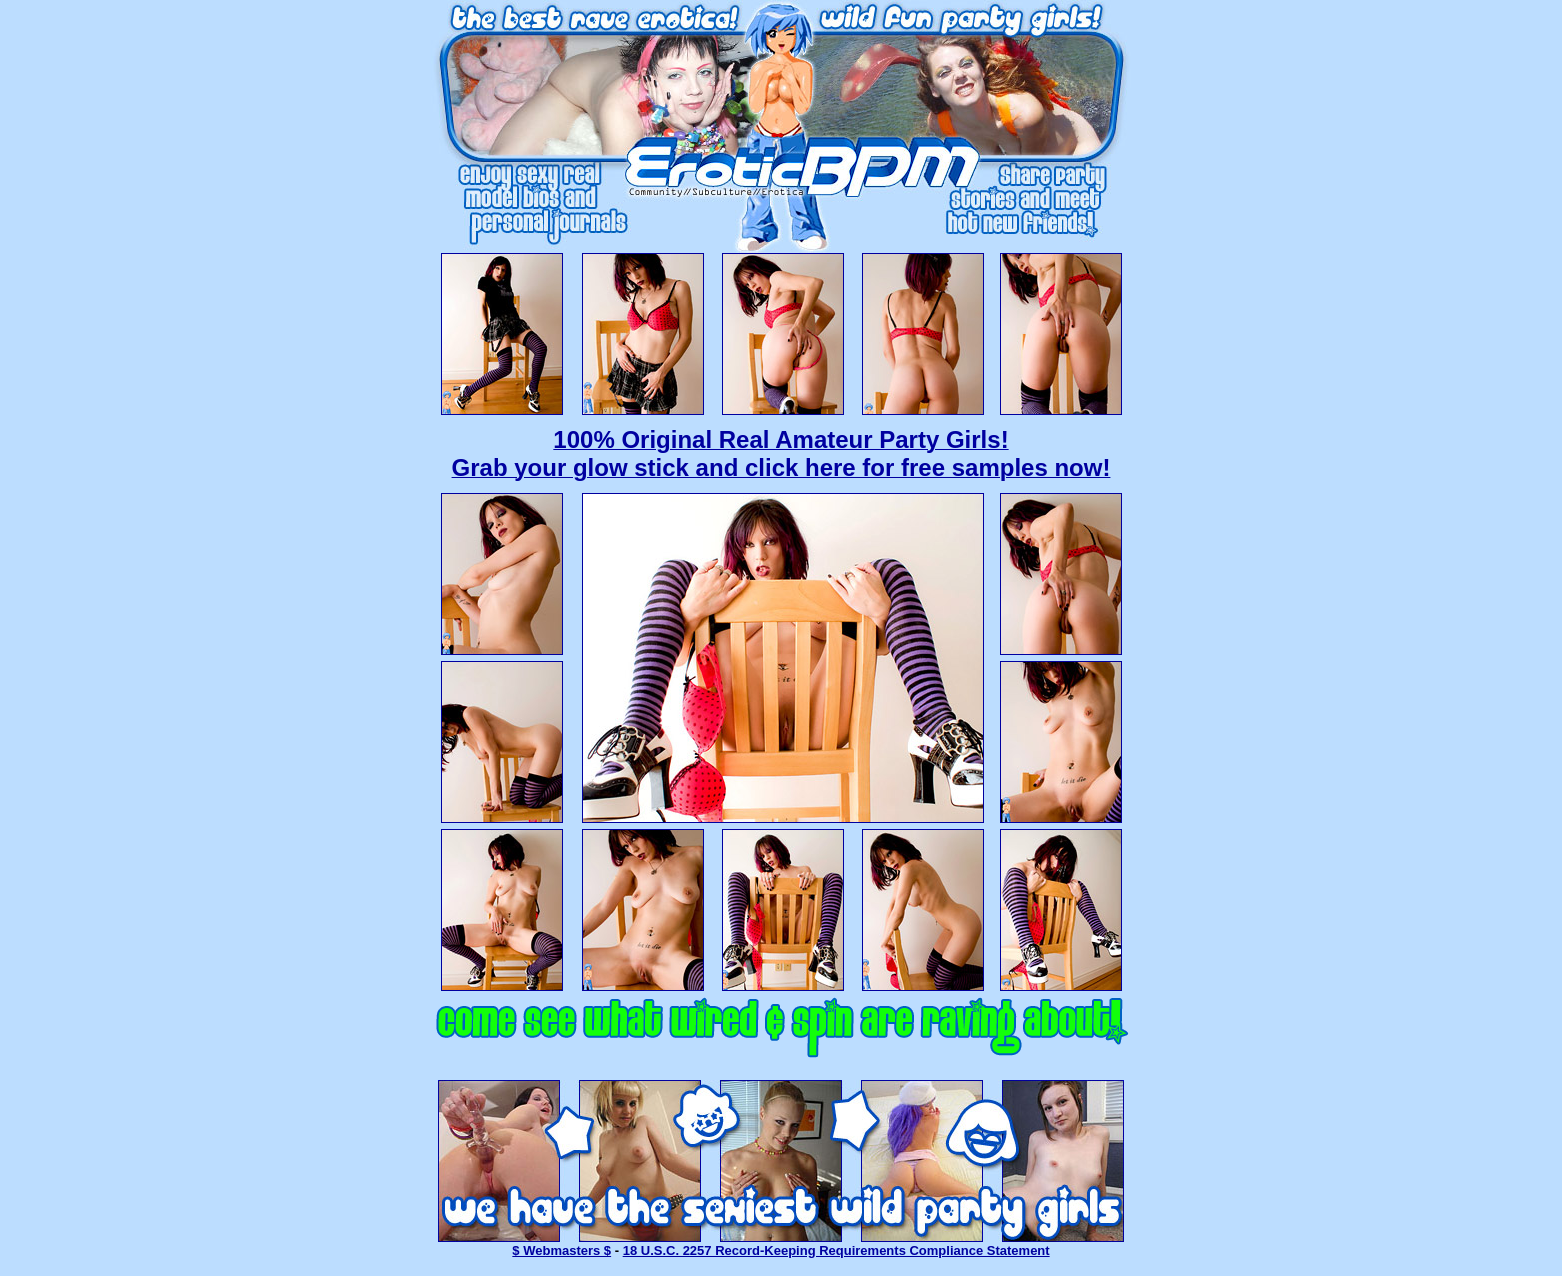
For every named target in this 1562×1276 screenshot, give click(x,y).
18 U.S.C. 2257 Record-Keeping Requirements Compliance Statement (836, 1250)
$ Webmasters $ (561, 1250)
